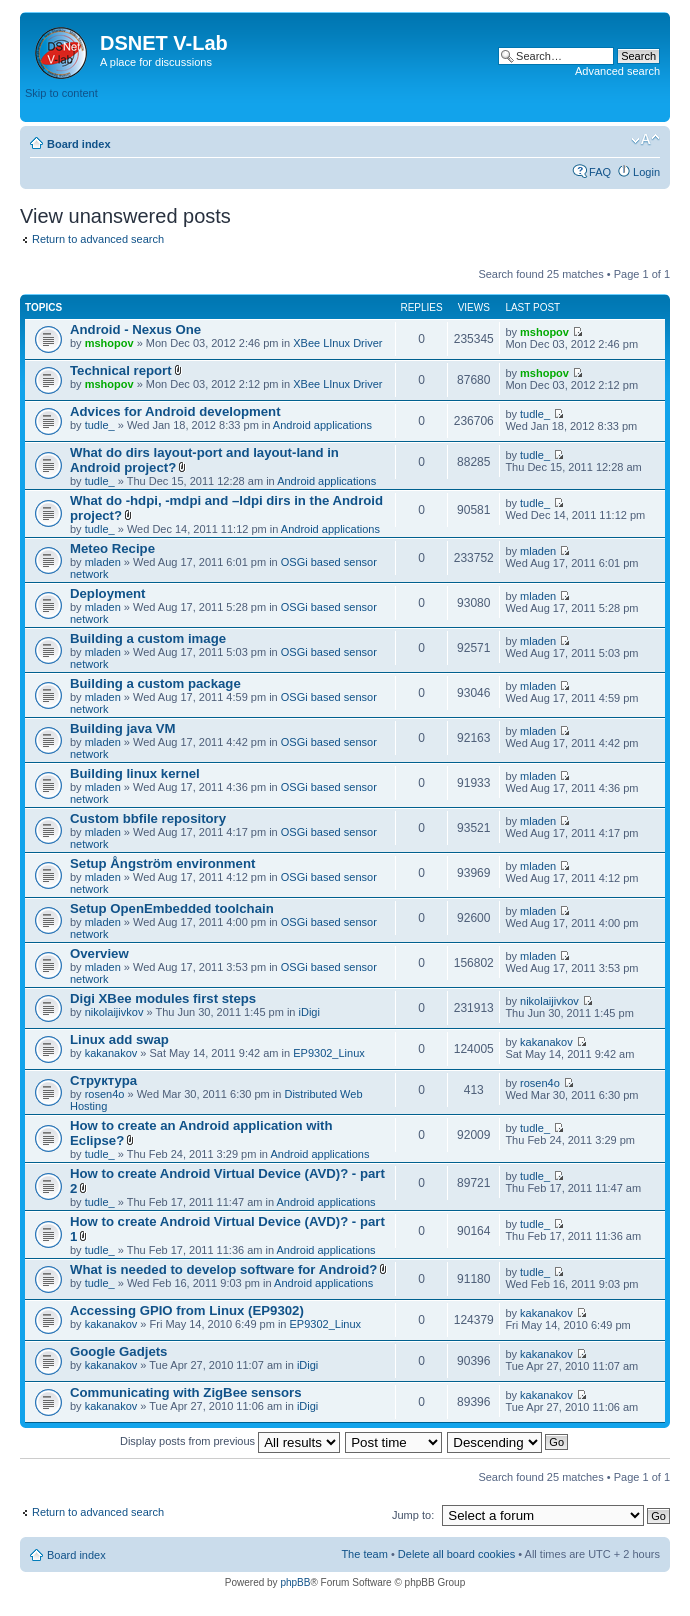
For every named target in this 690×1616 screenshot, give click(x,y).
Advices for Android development (175, 411)
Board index (79, 144)
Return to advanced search (98, 239)
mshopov (109, 343)
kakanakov (111, 1053)
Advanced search (617, 71)
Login (646, 172)
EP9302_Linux (329, 1053)
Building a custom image (148, 638)
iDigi (309, 1012)
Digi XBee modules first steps (163, 998)
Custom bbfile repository (148, 818)
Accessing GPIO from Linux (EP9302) (187, 1310)
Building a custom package (155, 683)
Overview (99, 953)
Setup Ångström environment (162, 863)
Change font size (645, 140)
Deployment (107, 593)
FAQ (600, 172)
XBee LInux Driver (337, 343)
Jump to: (413, 1515)
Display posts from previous (230, 1441)
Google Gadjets (118, 1351)
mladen (103, 562)
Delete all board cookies (456, 1554)
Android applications (322, 425)
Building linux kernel (135, 773)
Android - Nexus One (135, 329)
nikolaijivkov (114, 1012)
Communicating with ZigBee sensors (186, 1392)
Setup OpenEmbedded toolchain (172, 908)
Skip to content (61, 93)
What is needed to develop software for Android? (223, 1269)
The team (364, 1554)
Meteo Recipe (112, 548)
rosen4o (105, 1094)
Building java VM (123, 728)
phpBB (295, 1582)
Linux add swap (119, 1039)
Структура (103, 1080)
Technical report (121, 370)
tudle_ (100, 425)
